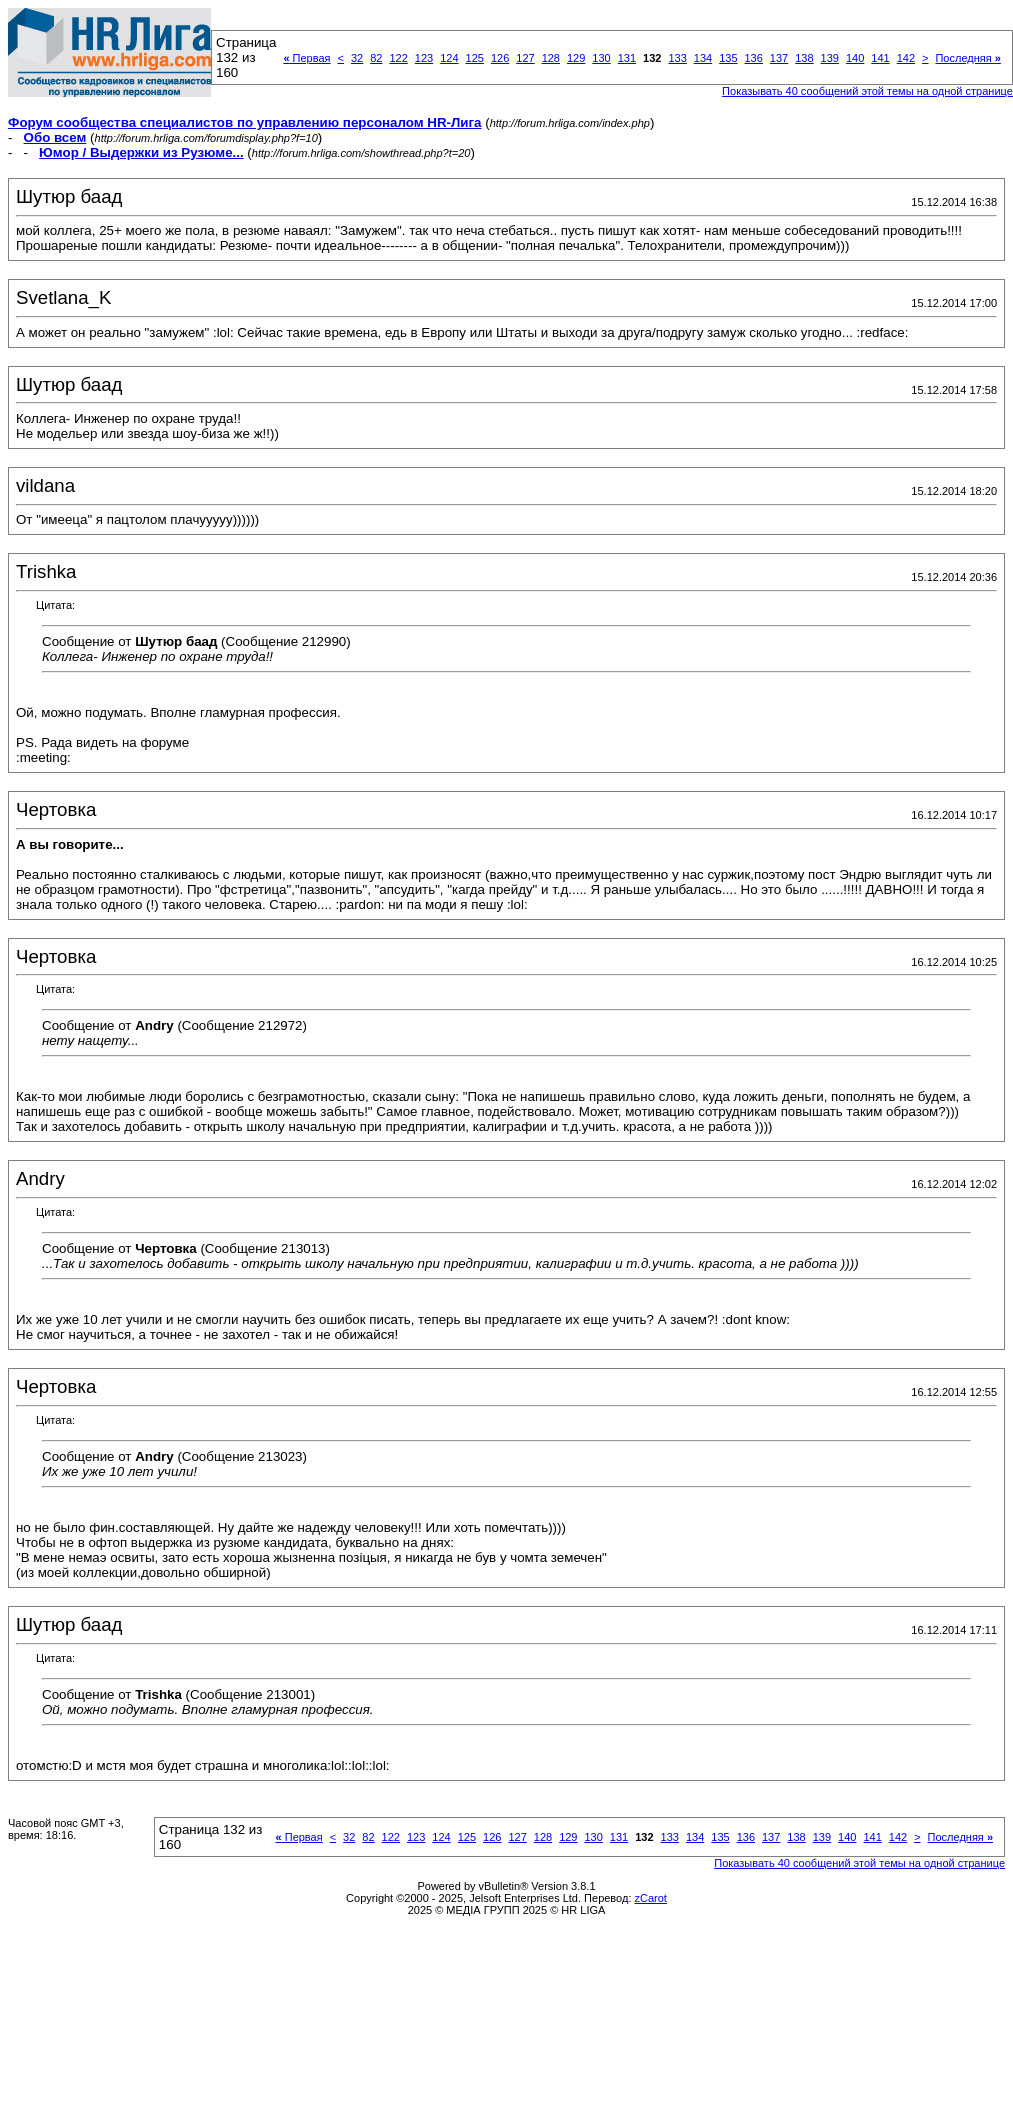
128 (551, 58)
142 (906, 58)
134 (703, 58)
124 (449, 58)
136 (754, 58)
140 (855, 58)
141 (880, 58)
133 (677, 58)
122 (398, 58)
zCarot (651, 1898)
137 (779, 58)
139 (830, 58)
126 (500, 58)
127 (525, 58)
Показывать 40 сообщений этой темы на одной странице (867, 91)
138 (804, 58)
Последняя (967, 58)
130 (601, 58)
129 (576, 58)
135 (728, 58)
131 (627, 58)
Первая (306, 58)
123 (424, 58)
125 (475, 58)
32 (357, 58)
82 (376, 58)
